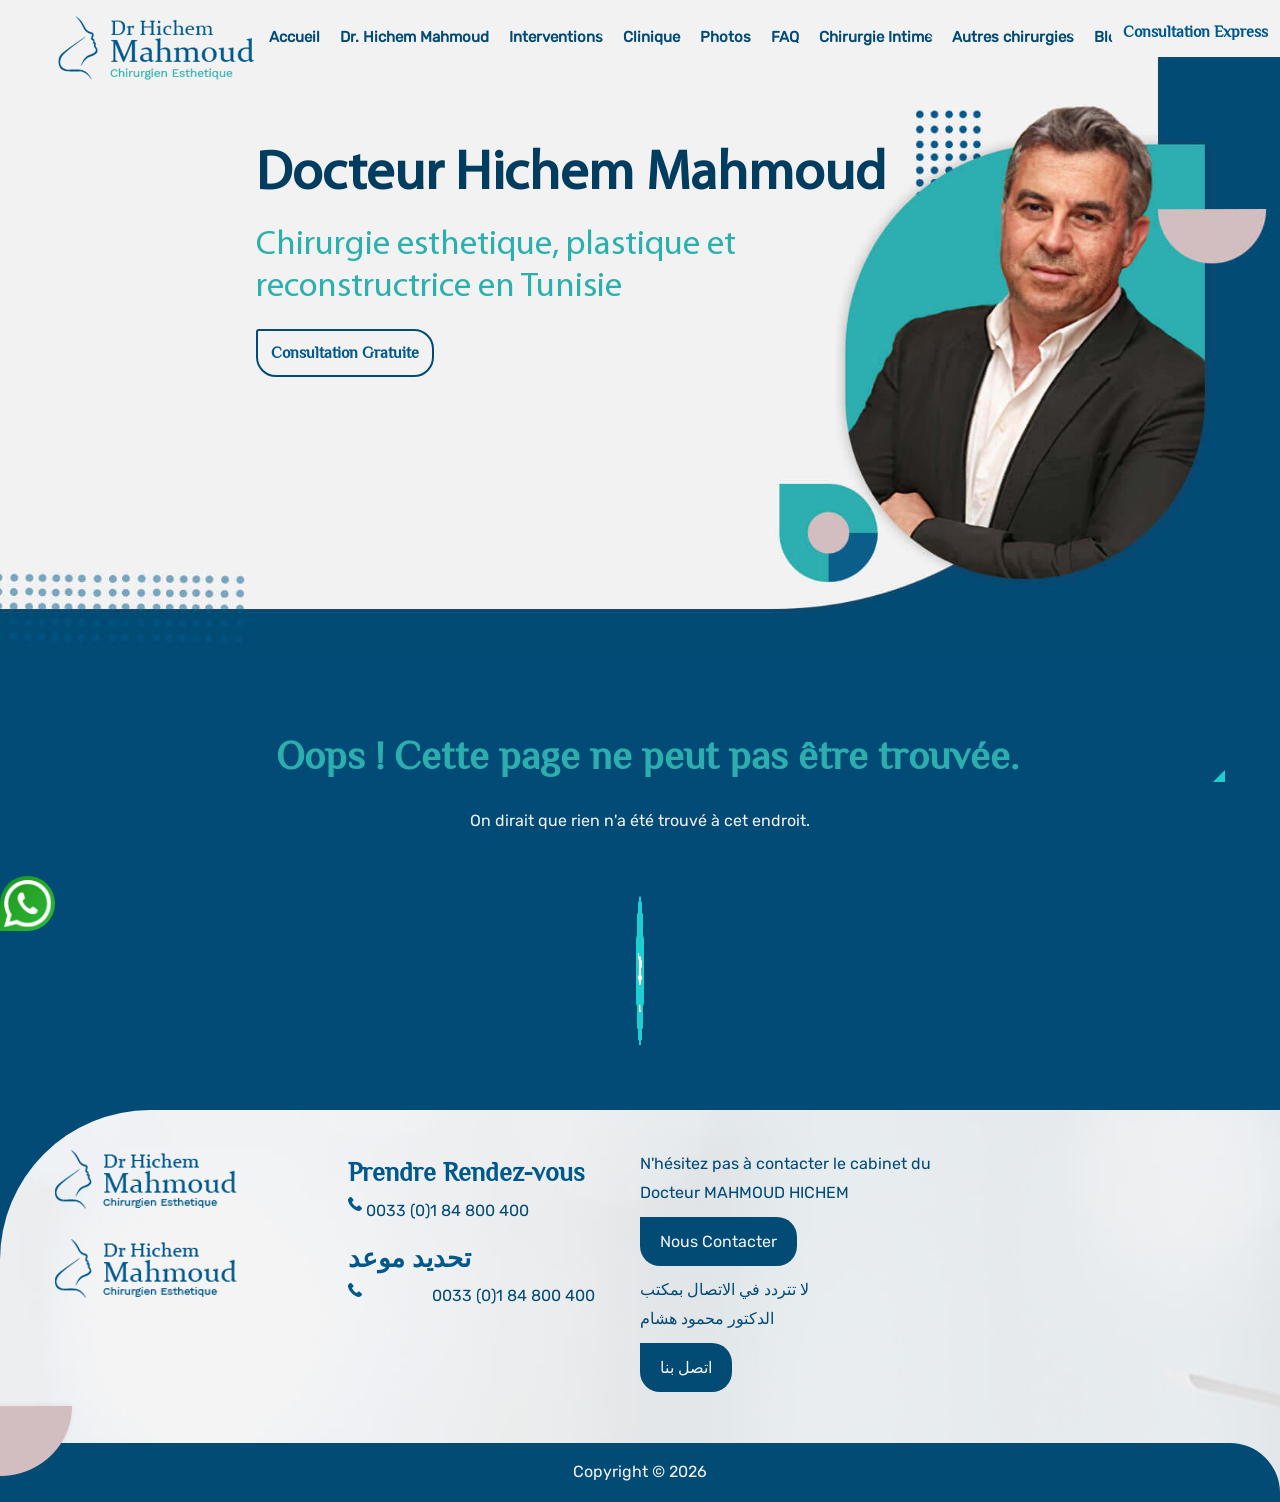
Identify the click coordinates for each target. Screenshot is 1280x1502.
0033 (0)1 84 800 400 (513, 1295)
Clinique (651, 37)
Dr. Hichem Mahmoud (414, 37)
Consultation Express (1195, 32)
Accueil (294, 37)
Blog (1110, 37)
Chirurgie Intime (875, 37)
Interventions (556, 37)
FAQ (785, 37)
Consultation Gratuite (345, 353)
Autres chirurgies (1013, 37)
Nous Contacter (718, 1241)
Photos (725, 37)
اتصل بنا (686, 1367)
